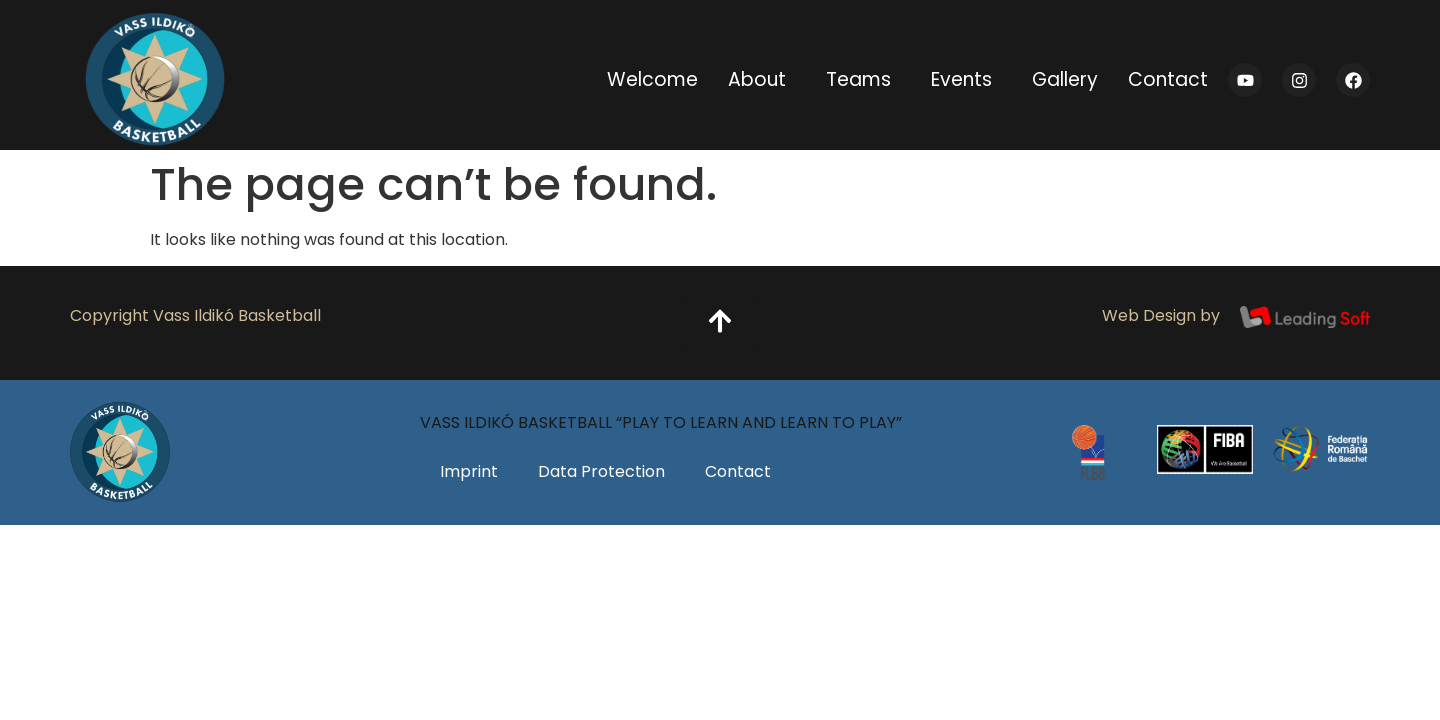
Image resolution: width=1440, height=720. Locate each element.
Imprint (469, 471)
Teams (863, 79)
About (762, 79)
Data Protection (601, 471)
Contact (1168, 79)
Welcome (652, 79)
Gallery (1065, 79)
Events (966, 79)
